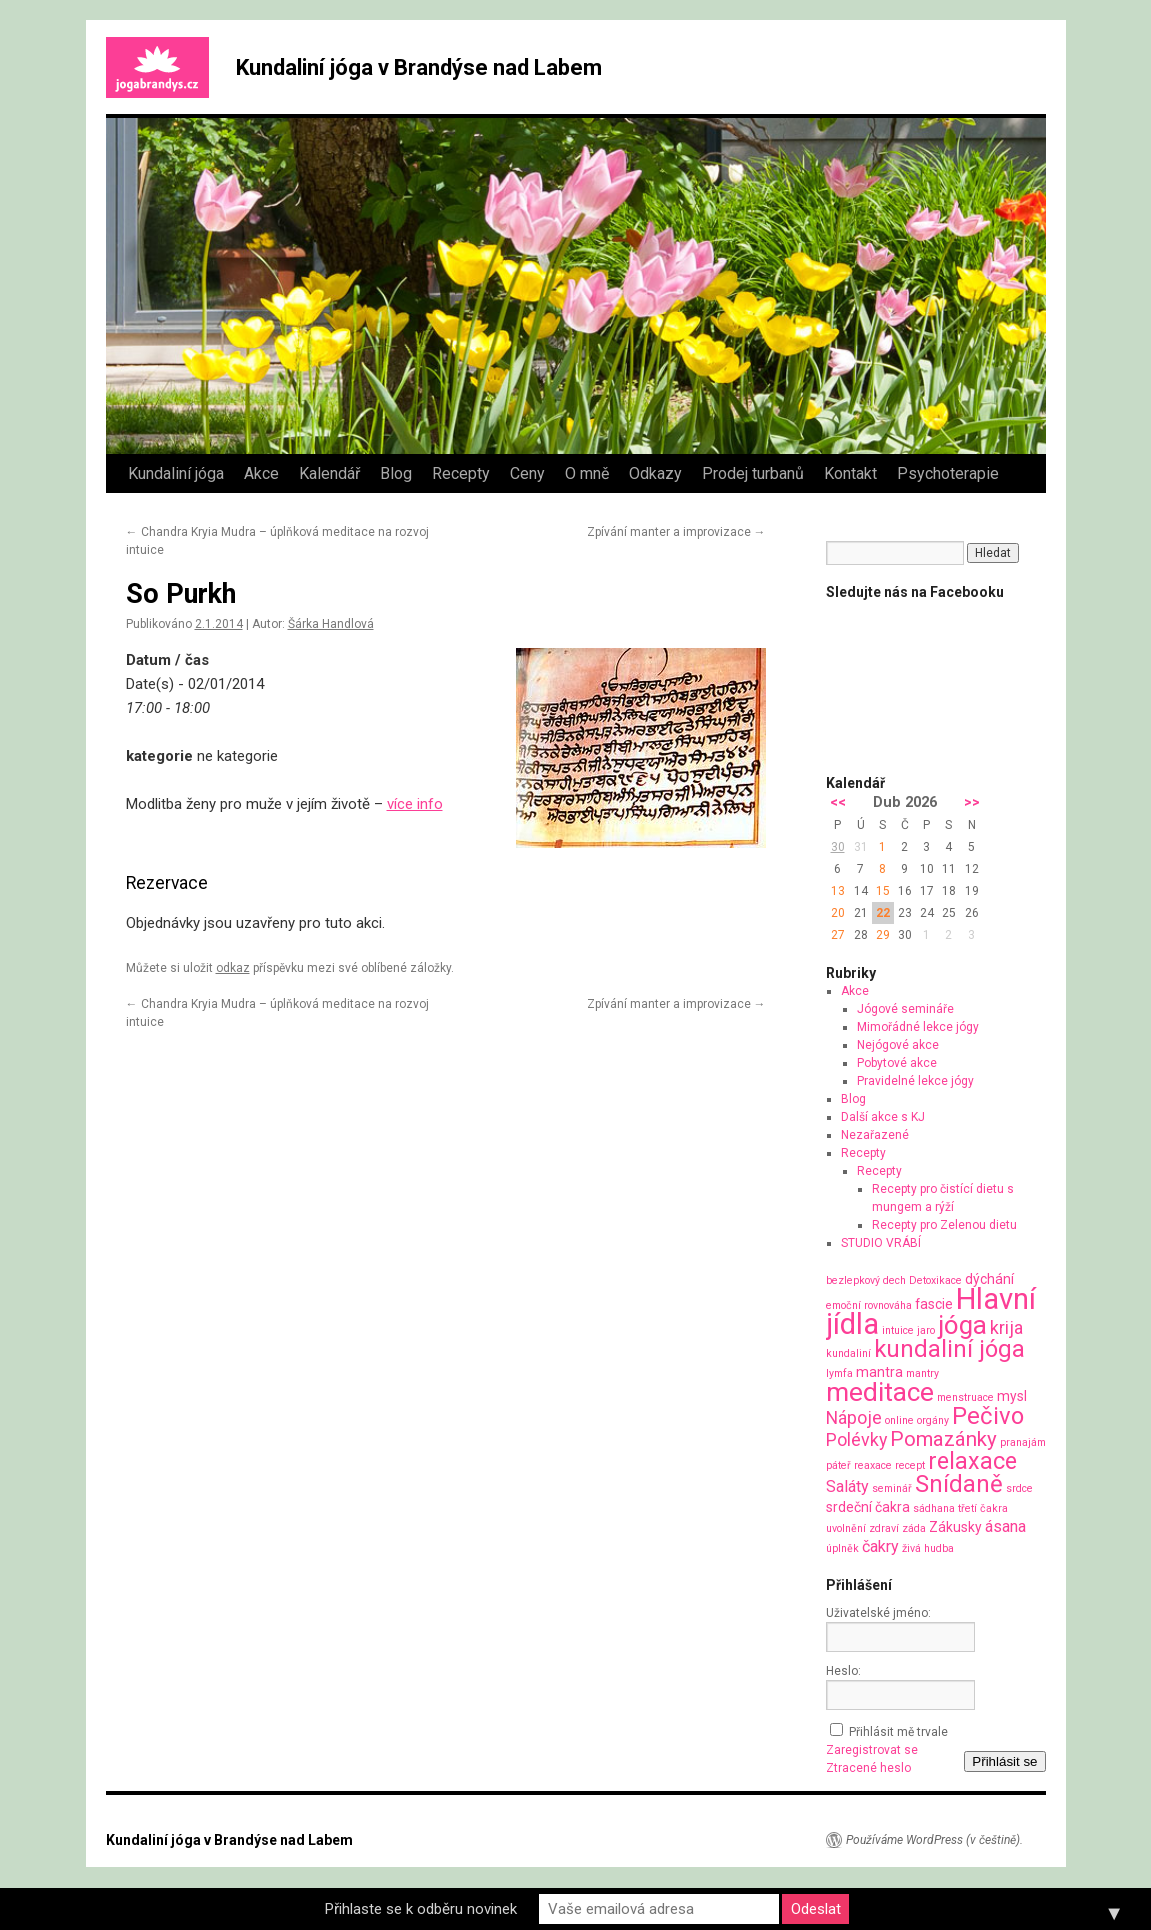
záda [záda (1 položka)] (914, 1528)
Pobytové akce (897, 1063)
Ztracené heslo (868, 1768)
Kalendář (329, 473)
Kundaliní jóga (176, 473)
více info (415, 804)
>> (972, 802)
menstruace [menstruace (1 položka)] (965, 1397)
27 (838, 935)
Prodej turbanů (753, 473)
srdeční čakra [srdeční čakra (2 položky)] (868, 1507)
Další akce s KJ (883, 1117)
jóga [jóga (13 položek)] (962, 1325)
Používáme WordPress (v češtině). (934, 1840)
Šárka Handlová (331, 624)
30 (838, 847)
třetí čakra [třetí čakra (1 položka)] (983, 1508)
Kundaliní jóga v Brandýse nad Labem (419, 67)
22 (883, 913)
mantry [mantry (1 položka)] (922, 1373)
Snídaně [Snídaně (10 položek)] (959, 1484)
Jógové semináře (905, 1009)
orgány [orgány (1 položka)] (933, 1420)
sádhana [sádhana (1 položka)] (934, 1508)
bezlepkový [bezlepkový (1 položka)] (853, 1280)
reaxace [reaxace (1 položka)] (873, 1465)
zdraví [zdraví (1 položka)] (884, 1528)
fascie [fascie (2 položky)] (934, 1304)
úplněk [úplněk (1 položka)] (842, 1548)
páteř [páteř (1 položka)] (838, 1465)
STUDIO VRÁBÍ (881, 1243)
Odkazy (655, 473)
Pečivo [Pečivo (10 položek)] (988, 1416)
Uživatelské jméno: (878, 1613)
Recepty (461, 473)
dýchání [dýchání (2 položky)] (989, 1279)
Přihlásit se (1004, 1761)
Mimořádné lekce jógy (918, 1027)
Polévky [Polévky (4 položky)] (856, 1439)
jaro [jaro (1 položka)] (926, 1330)
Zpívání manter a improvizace (676, 532)
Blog (396, 473)
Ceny (527, 473)
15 (883, 891)
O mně (587, 473)
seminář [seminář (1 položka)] (892, 1488)
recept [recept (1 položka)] (910, 1465)
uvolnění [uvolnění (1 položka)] (846, 1528)
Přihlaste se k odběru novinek (421, 1909)
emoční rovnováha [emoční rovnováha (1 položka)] (869, 1305)
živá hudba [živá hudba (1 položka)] (928, 1548)
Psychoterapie (948, 473)
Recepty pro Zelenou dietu (944, 1225)
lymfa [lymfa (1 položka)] (839, 1373)
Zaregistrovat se (872, 1750)
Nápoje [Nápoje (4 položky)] (854, 1417)
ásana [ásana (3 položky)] (1005, 1526)
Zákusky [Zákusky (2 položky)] (955, 1527)
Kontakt (850, 473)
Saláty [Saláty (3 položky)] (847, 1486)
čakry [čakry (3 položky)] (880, 1546)
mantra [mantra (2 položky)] (879, 1372)
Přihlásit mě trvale (898, 1732)
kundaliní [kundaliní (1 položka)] (848, 1353)
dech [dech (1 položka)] (894, 1280)
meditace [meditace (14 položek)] (880, 1391)
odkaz (233, 968)
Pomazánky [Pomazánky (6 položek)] (943, 1439)
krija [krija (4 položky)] (1006, 1327)
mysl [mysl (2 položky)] (1012, 1396)
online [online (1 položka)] (899, 1420)
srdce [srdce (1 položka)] (1019, 1488)
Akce (261, 473)
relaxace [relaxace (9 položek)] (972, 1461)
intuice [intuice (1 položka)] (898, 1330)
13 (838, 891)
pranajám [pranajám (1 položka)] (1023, 1442)
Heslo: (843, 1671)
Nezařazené (875, 1135)
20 (838, 913)
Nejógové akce (898, 1045)
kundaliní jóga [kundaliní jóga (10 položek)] (949, 1349)
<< (838, 802)
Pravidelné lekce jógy (915, 1081)
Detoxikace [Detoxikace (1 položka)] (935, 1280)
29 (883, 935)
